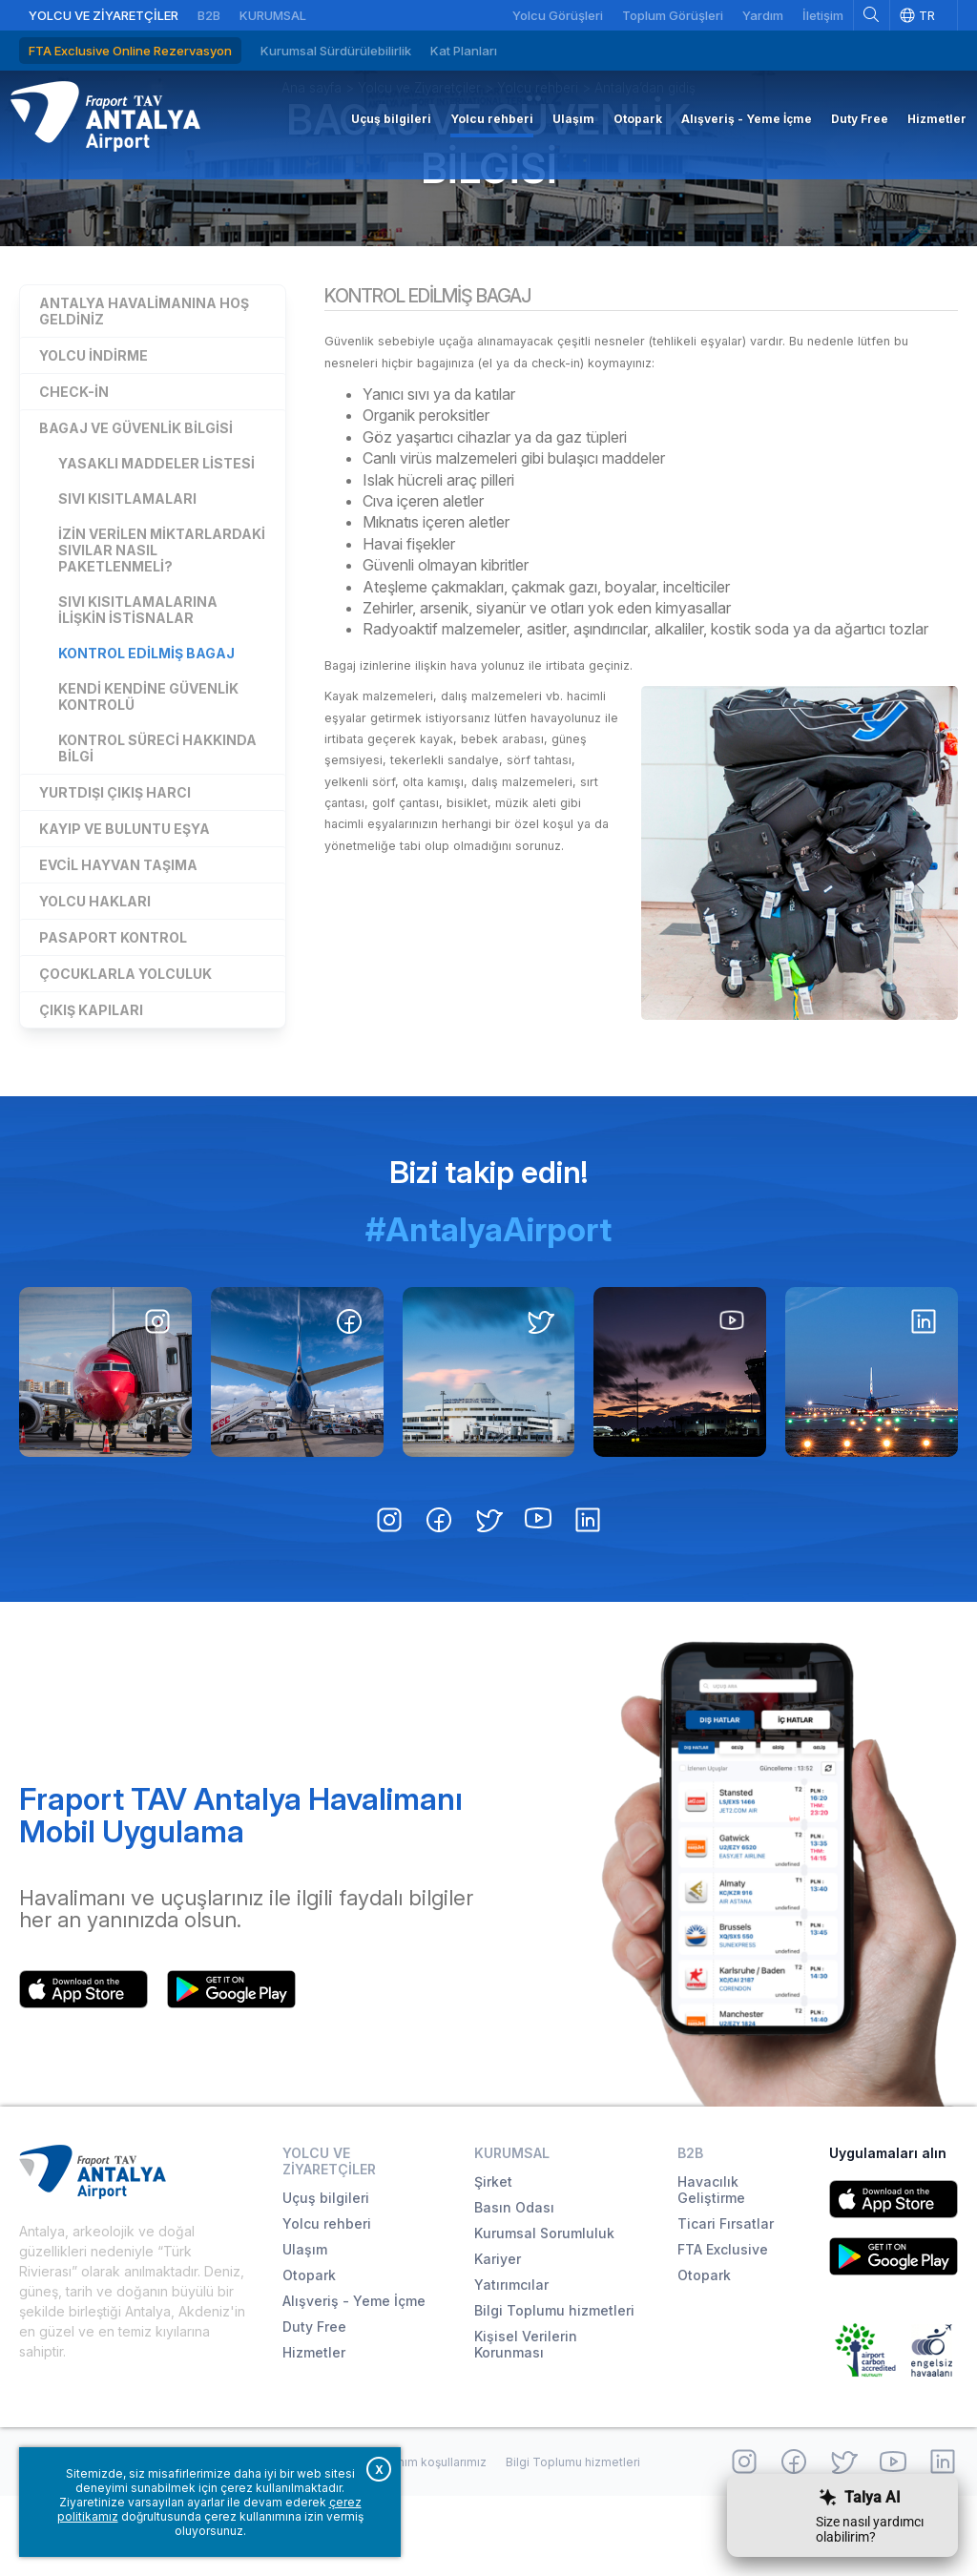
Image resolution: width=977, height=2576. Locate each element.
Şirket (493, 2262)
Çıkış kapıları (91, 1082)
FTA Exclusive (722, 2329)
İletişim (822, 15)
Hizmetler (313, 2432)
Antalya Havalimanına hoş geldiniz (144, 383)
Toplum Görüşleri (672, 15)
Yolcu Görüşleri (557, 15)
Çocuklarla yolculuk (125, 1046)
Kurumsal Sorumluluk (544, 2313)
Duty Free (314, 2407)
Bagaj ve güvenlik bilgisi (488, 202)
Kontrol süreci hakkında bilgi (157, 820)
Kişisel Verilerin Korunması (525, 2424)
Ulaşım (304, 2329)
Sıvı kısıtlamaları (127, 571)
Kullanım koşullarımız (429, 2541)
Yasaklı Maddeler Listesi (156, 536)
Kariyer (497, 2339)
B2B (208, 15)
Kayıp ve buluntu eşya (124, 901)
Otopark (309, 2355)
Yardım (762, 15)
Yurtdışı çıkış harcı (115, 865)
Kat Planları (463, 50)
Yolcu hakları (95, 974)
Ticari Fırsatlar (725, 2304)
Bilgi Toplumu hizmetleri (554, 2390)
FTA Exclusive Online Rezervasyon (130, 50)
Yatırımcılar (511, 2365)
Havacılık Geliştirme (711, 2270)
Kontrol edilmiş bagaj (146, 725)
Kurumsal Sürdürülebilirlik (335, 50)
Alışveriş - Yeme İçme (354, 2381)
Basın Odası (514, 2287)
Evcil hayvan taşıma (118, 937)
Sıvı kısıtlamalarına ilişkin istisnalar (138, 682)
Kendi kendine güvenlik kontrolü (148, 769)
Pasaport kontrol (113, 1010)
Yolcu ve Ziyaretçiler (103, 15)
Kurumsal (272, 15)
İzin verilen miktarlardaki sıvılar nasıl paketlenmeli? (161, 622)
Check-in (74, 464)
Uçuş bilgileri (325, 2278)
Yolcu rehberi (326, 2304)
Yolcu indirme (93, 428)
